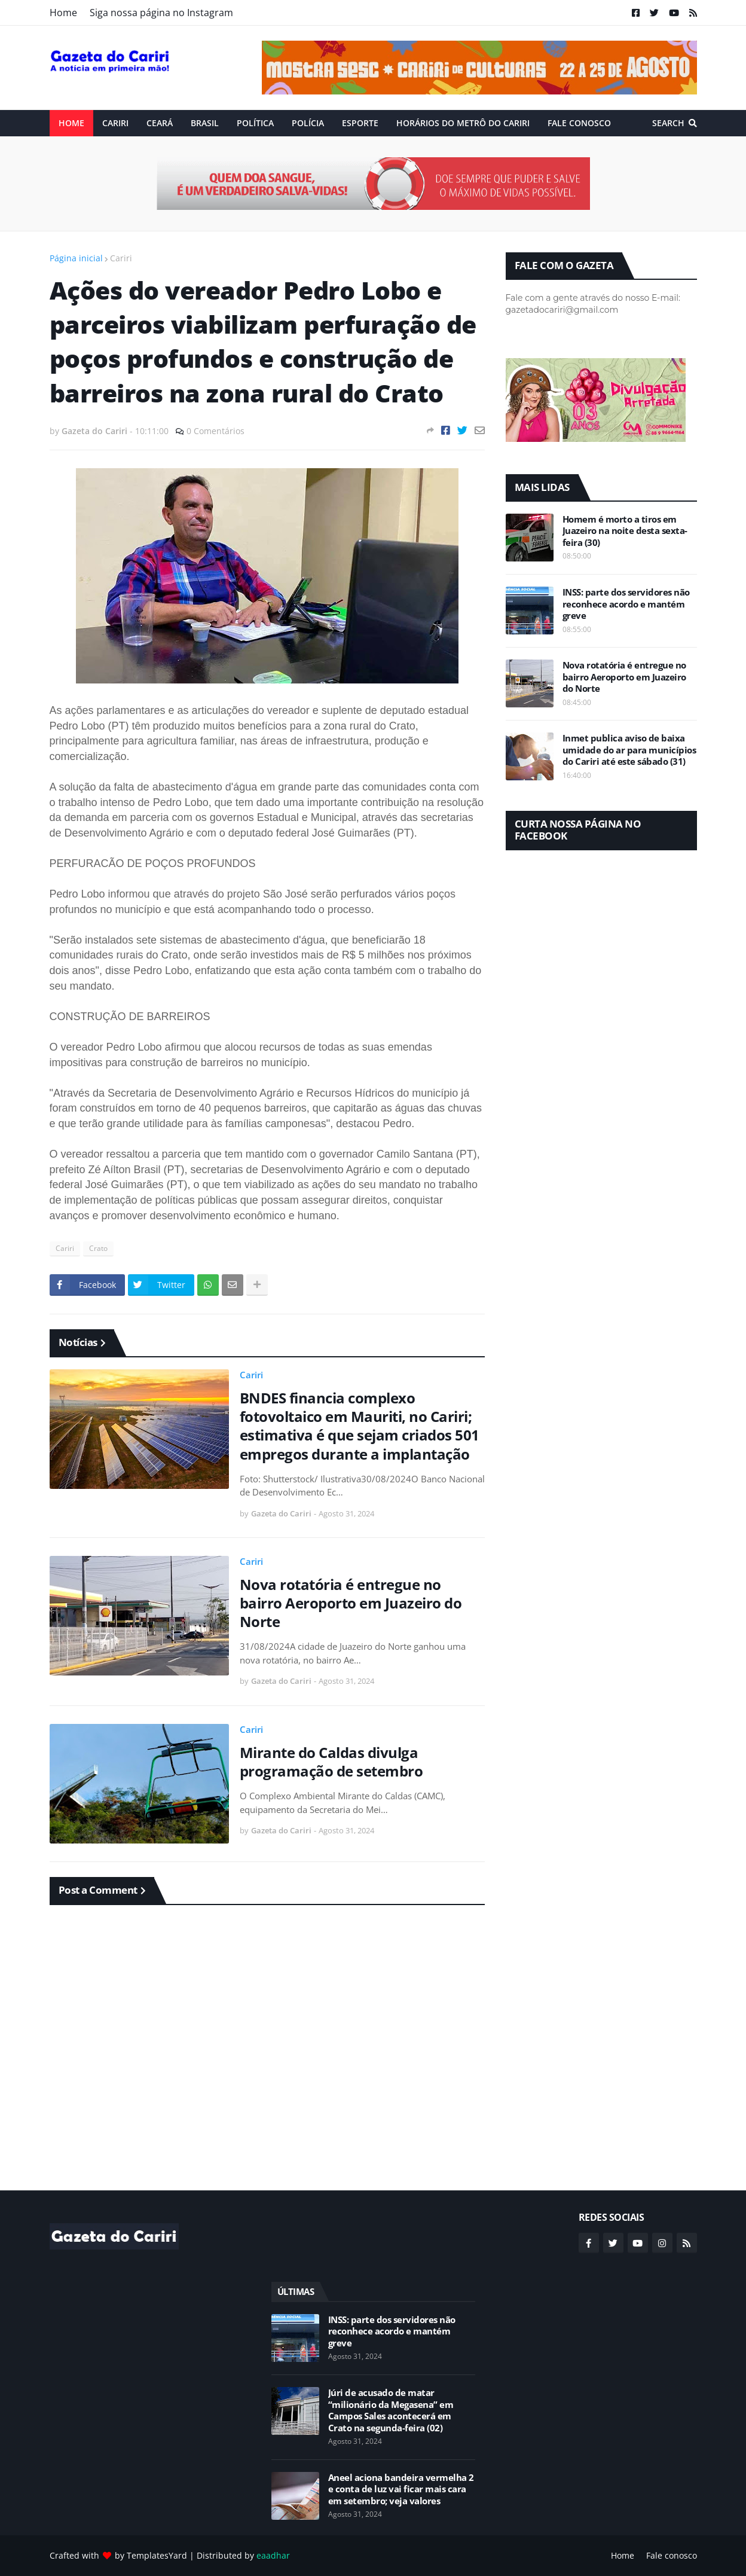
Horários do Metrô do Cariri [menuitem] (463, 123)
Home (63, 12)
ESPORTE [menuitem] (360, 123)
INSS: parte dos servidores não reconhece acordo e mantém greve (626, 604)
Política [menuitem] (255, 123)
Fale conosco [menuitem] (579, 123)
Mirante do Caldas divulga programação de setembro (331, 1761)
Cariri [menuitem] (115, 123)
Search (668, 123)
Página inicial (76, 258)
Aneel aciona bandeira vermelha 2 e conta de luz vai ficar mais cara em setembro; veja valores (401, 2489)
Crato (98, 1248)
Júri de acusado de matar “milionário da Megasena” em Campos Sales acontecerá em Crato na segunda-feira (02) (391, 2410)
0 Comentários (215, 431)
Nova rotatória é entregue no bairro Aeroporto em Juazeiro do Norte (351, 1603)
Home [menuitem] (71, 123)
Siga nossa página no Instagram (161, 12)
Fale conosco (671, 2555)
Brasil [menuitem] (205, 123)
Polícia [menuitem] (308, 123)
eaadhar (273, 2555)
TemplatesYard (157, 2555)
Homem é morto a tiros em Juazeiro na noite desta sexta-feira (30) (624, 531)
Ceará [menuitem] (159, 123)
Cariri (121, 258)
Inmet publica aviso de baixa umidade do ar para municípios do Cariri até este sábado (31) (629, 749)
